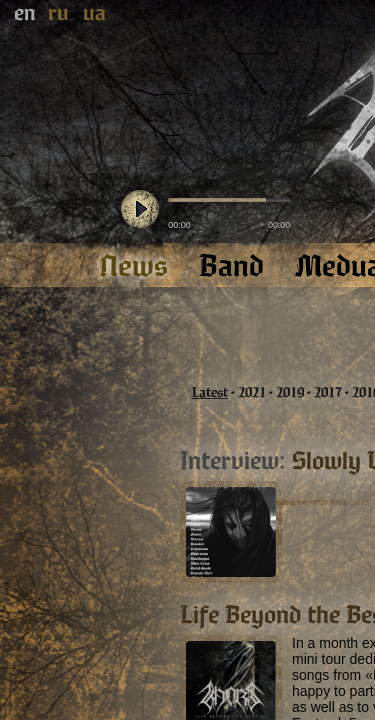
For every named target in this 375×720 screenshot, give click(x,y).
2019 (290, 393)
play (140, 210)
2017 (328, 393)
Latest (210, 393)
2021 (252, 393)
